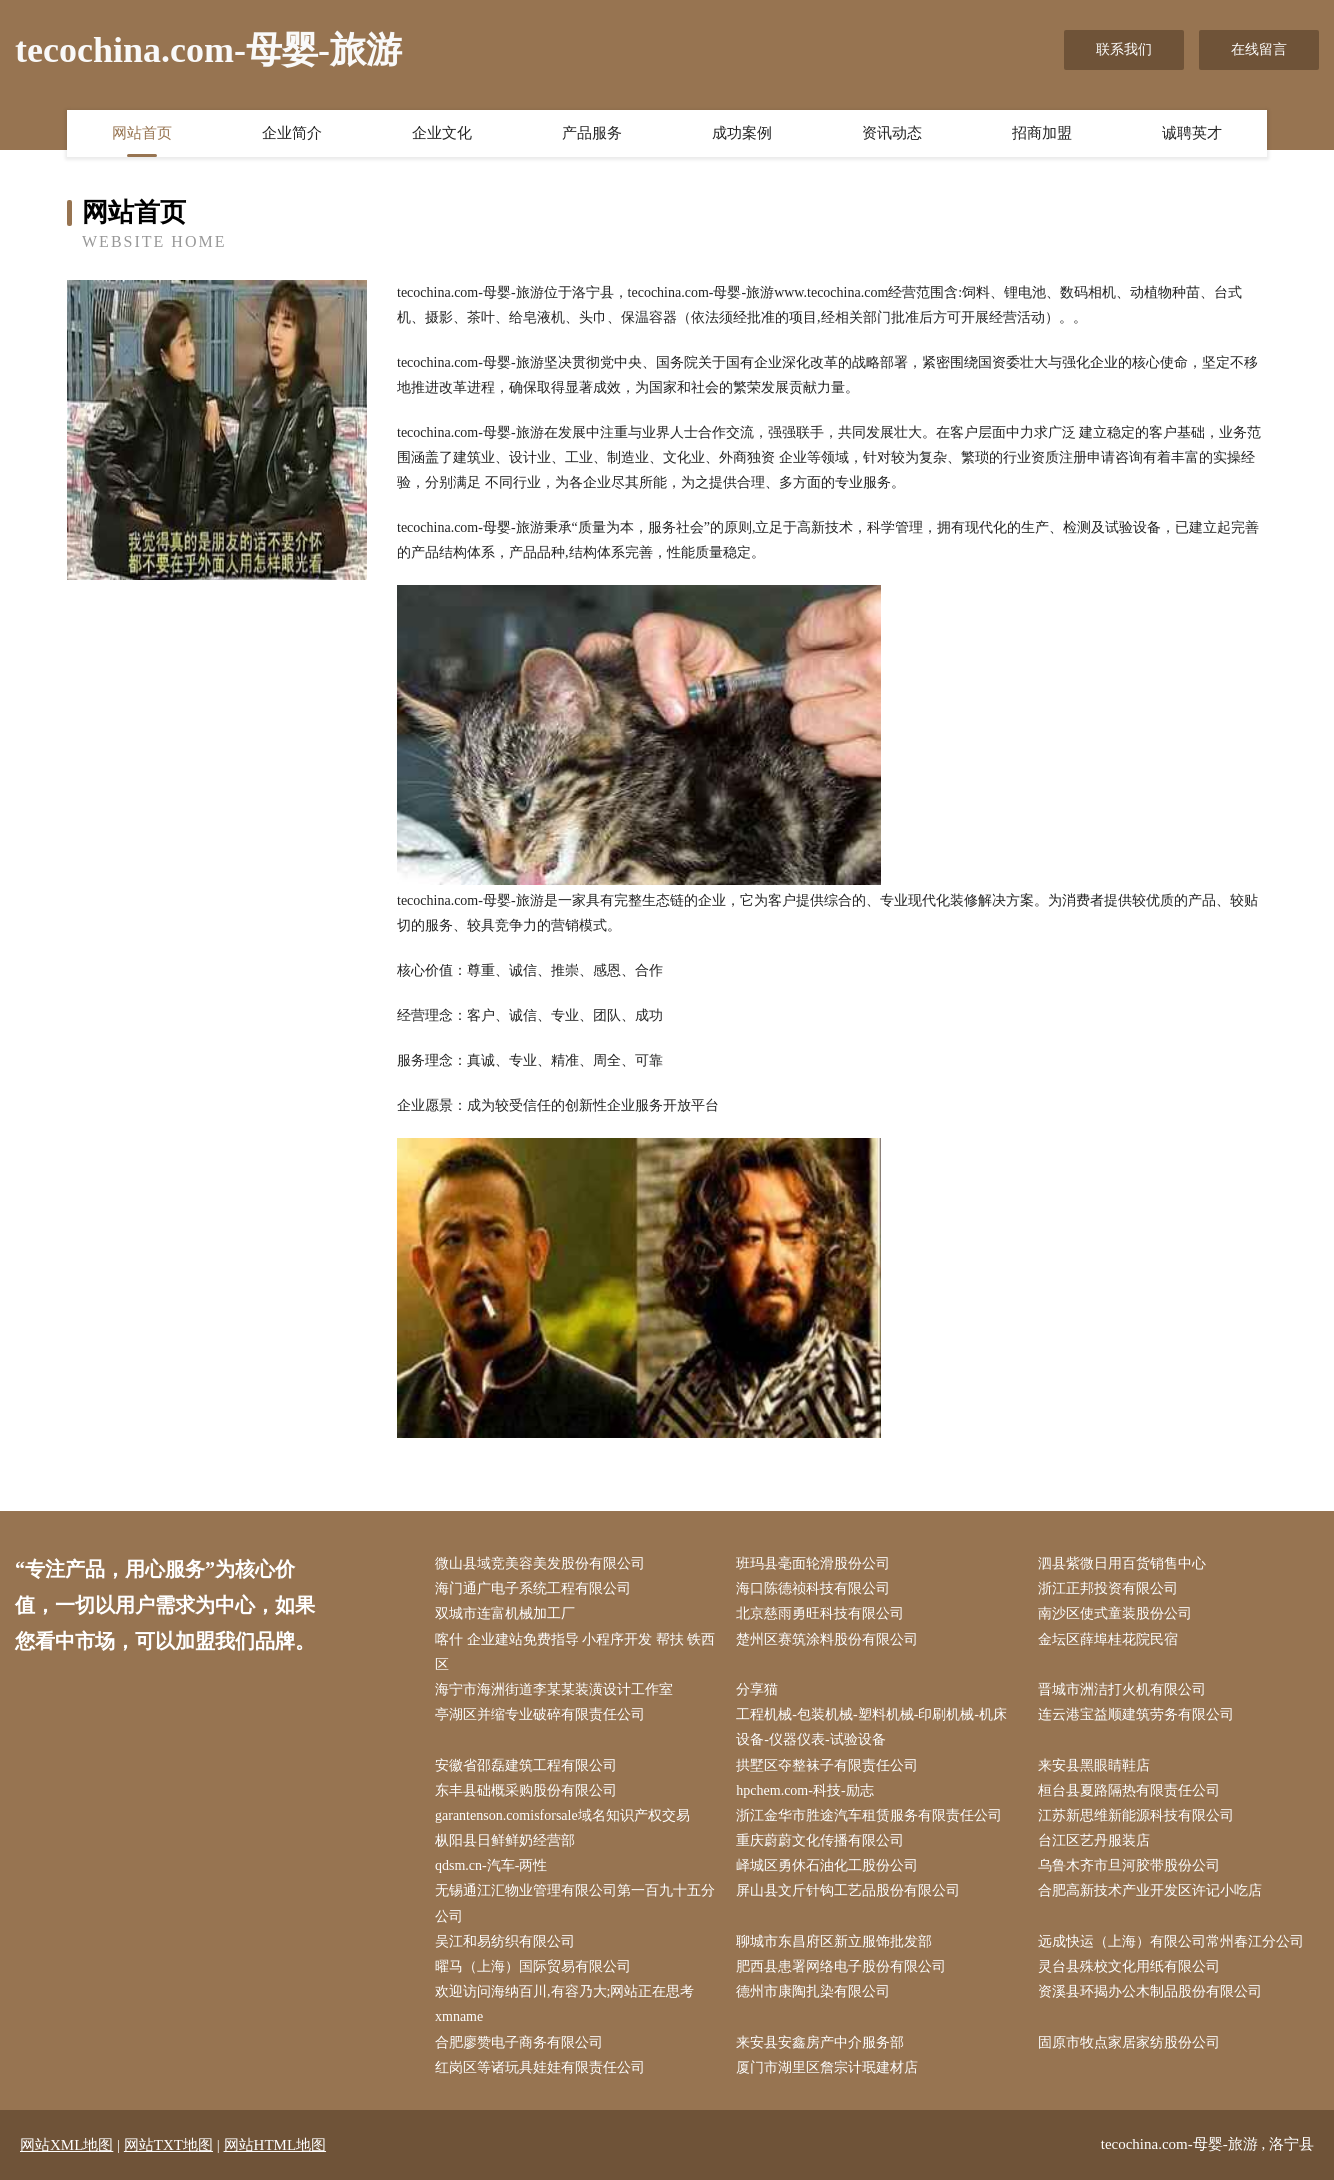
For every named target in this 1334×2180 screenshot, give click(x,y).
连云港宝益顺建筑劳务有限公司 (1136, 1714)
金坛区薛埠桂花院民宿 (1108, 1639)
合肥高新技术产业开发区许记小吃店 (1150, 1890)
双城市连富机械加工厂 (505, 1613)
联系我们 (1124, 49)
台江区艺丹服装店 (1094, 1840)
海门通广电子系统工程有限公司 (533, 1588)
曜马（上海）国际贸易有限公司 (533, 1966)
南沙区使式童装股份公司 (1115, 1613)
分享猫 (757, 1689)
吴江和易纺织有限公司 (505, 1941)
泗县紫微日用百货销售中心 (1122, 1563)
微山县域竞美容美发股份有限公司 (540, 1563)
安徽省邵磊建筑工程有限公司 (526, 1765)
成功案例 (742, 133)
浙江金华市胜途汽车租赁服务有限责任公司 (869, 1815)
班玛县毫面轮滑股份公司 (813, 1563)
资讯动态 (892, 133)
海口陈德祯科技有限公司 (813, 1588)
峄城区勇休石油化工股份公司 (827, 1865)
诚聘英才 (1192, 133)
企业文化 (442, 133)
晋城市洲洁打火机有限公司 (1122, 1689)
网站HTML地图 (275, 2145)
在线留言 (1259, 49)
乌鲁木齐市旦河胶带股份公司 (1129, 1865)
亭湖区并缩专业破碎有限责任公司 (540, 1714)
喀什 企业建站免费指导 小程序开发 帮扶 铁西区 (575, 1652)
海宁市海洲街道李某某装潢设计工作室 (554, 1689)
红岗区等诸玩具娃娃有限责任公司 (540, 2067)
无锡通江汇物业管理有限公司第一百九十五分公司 (575, 1903)
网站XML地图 (66, 2145)
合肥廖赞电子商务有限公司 (519, 2042)
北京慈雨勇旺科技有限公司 (820, 1613)
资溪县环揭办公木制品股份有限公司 (1150, 1991)
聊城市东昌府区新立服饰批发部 (834, 1941)
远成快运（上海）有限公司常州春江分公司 (1171, 1941)
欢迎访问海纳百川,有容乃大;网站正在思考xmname (564, 2004)
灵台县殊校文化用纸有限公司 (1129, 1966)
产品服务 (592, 133)
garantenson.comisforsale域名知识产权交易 (562, 1815)
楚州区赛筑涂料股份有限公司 (827, 1639)
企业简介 (292, 133)
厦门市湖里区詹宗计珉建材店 (827, 2067)
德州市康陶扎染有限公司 (813, 1991)
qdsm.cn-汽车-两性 (491, 1865)
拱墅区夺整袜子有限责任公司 (827, 1765)
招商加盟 (1042, 133)
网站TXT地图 (168, 2145)
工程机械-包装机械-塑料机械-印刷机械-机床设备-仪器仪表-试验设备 (871, 1727)
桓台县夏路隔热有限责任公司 (1129, 1790)
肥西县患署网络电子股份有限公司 (841, 1966)
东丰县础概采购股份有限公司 (526, 1790)
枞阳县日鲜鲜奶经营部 (505, 1840)
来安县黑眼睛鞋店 (1094, 1765)
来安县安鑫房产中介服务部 (820, 2042)
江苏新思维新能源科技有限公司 (1136, 1815)
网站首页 (142, 133)
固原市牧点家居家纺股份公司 (1129, 2042)
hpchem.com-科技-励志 (804, 1790)
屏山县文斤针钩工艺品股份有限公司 (848, 1890)
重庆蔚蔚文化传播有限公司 (820, 1840)
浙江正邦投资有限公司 (1108, 1588)
